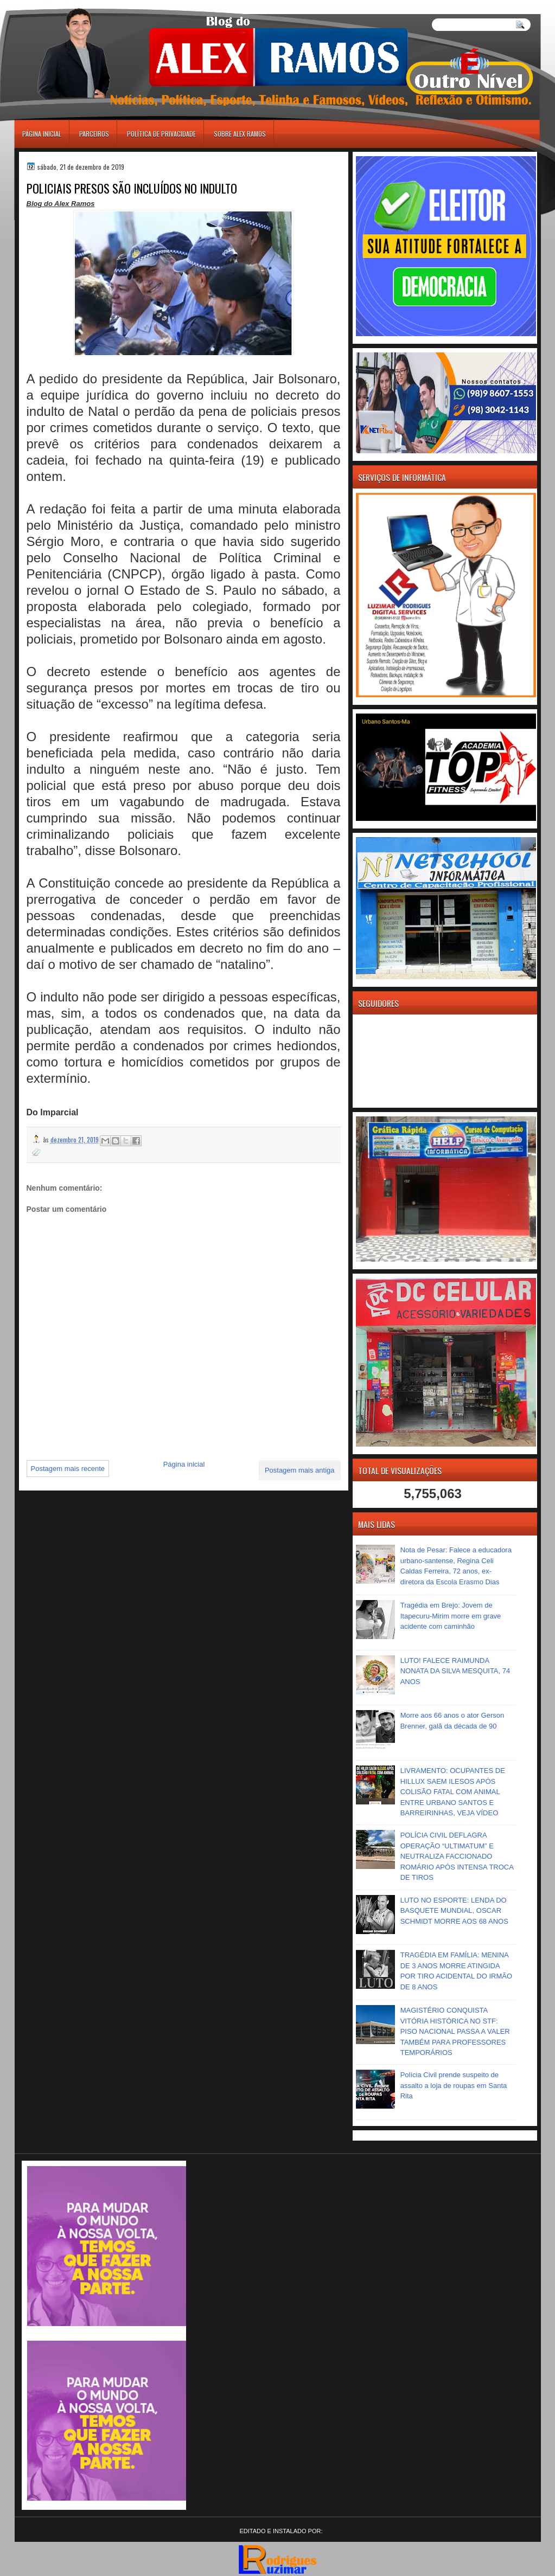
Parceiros (94, 133)
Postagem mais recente (68, 1468)
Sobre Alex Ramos (240, 133)
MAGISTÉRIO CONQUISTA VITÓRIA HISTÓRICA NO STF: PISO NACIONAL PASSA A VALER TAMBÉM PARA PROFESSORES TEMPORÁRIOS (455, 2031)
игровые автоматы (63, 5)
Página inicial (41, 133)
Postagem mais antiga (300, 1470)
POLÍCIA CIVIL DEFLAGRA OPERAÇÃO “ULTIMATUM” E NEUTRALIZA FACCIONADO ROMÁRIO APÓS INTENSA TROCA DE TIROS (457, 1856)
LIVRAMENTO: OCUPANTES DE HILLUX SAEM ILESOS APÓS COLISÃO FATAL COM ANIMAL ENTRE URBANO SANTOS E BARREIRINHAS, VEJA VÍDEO (452, 1791)
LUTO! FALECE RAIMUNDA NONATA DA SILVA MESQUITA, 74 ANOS (455, 1671)
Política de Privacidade (161, 133)
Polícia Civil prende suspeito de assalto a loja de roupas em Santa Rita (453, 2085)
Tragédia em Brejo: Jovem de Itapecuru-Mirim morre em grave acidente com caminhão (450, 1615)
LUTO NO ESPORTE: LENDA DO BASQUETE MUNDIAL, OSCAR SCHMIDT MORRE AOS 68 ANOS (454, 1910)
